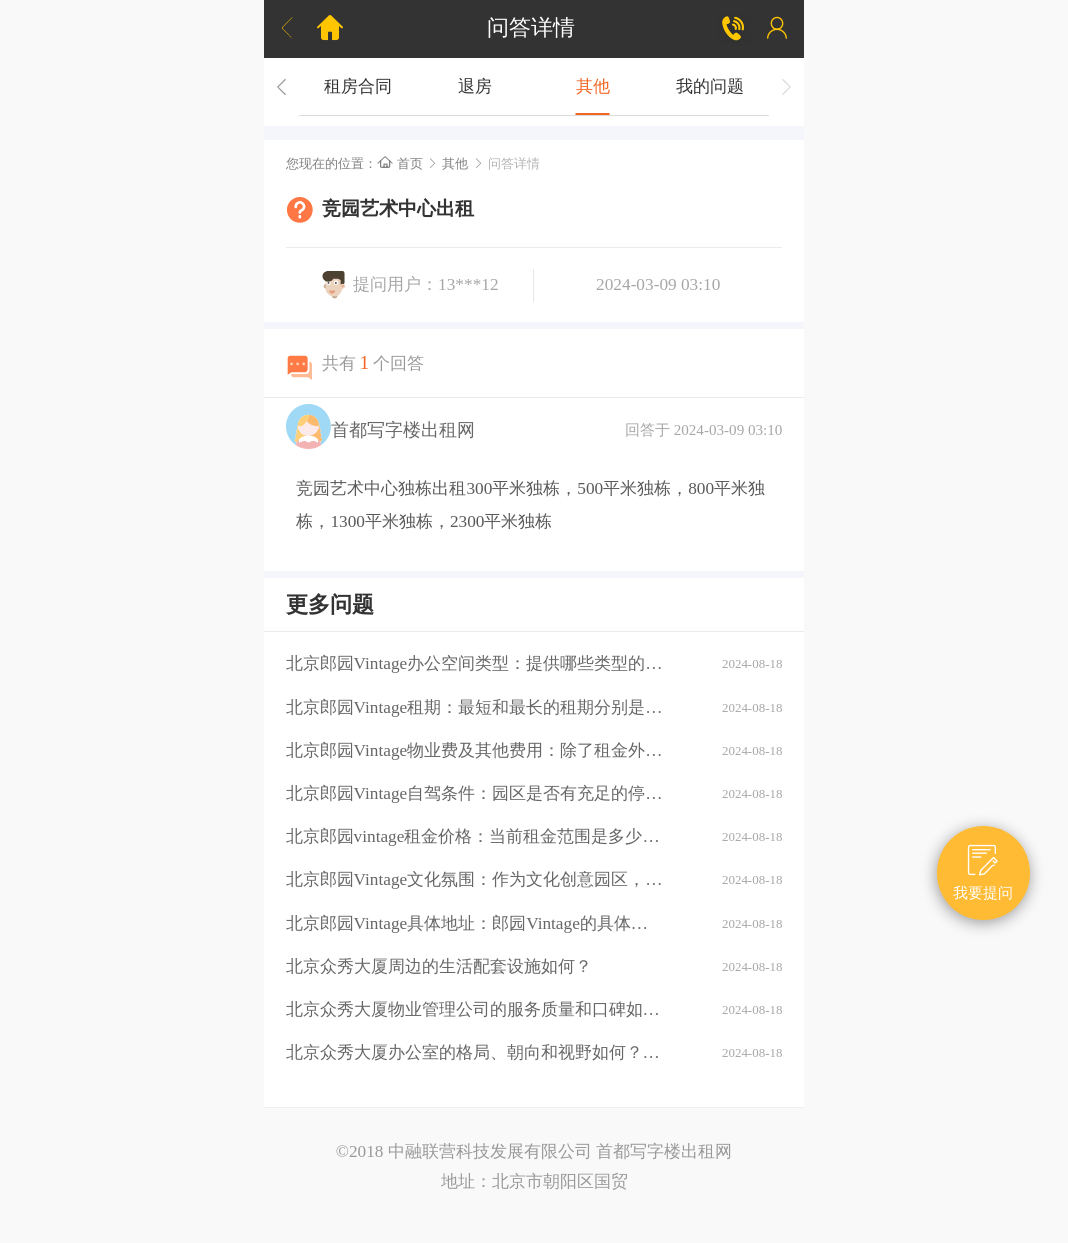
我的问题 (710, 86)
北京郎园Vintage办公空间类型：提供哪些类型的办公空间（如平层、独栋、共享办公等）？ (475, 663)
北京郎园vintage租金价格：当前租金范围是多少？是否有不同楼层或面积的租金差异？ (475, 836)
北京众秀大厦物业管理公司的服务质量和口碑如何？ (475, 1009)
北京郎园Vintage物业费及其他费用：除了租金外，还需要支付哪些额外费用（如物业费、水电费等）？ (475, 750)
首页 (400, 163)
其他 (593, 86)
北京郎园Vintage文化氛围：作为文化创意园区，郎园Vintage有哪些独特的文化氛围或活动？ (475, 879)
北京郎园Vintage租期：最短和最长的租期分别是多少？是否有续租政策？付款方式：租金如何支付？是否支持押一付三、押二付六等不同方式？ (475, 707)
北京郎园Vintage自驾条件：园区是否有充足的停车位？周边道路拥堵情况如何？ (475, 793)
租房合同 (358, 86)
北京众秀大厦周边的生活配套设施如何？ (439, 966)
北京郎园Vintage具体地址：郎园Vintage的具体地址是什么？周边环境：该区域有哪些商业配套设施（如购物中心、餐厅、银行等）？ (475, 923)
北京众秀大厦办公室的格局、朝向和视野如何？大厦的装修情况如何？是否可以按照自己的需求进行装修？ (475, 1052)
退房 (475, 86)
